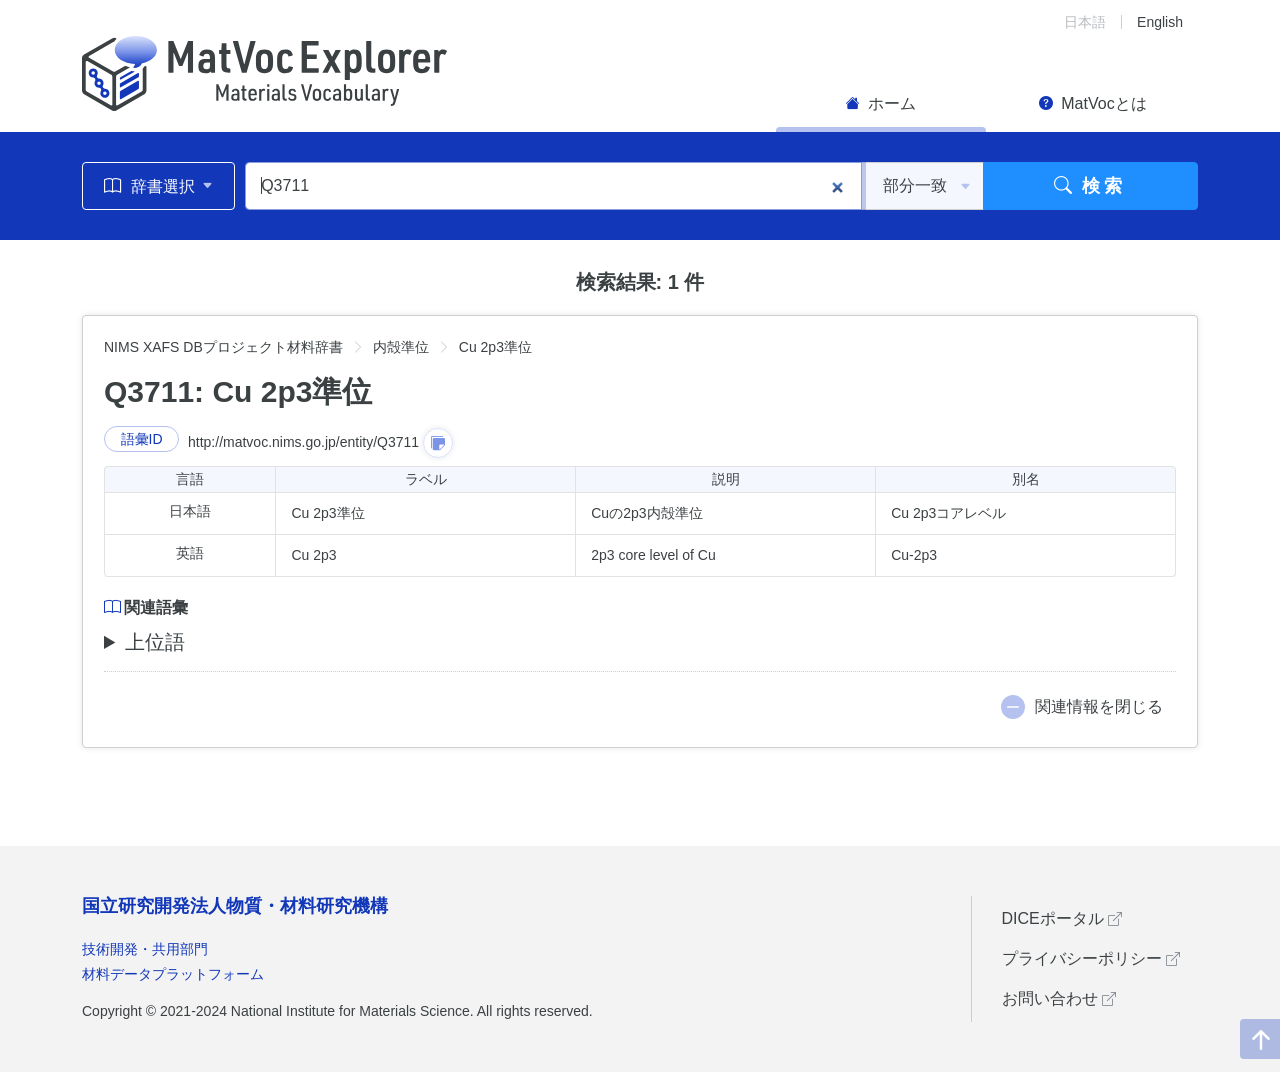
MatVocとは (1092, 103)
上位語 (155, 642)
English (1160, 22)
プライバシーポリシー (1091, 958)
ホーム (881, 103)
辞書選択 (158, 186)
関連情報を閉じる (1099, 706)
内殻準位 (401, 347)
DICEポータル (1062, 918)
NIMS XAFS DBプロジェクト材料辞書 (223, 347)
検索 (1090, 186)
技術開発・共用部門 (145, 949)
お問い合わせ (1059, 998)
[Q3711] (553, 186)
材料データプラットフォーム (173, 974)
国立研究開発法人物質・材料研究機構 (235, 906)
